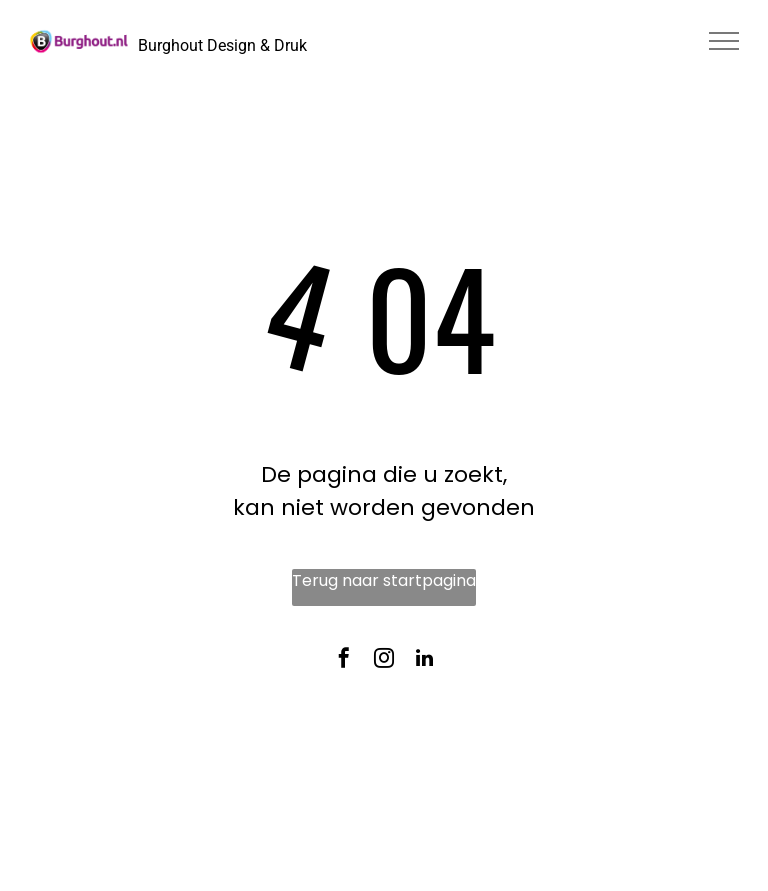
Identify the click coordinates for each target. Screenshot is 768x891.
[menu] (724, 41)
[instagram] (384, 661)
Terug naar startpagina (384, 580)
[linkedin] (424, 661)
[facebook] (344, 661)
